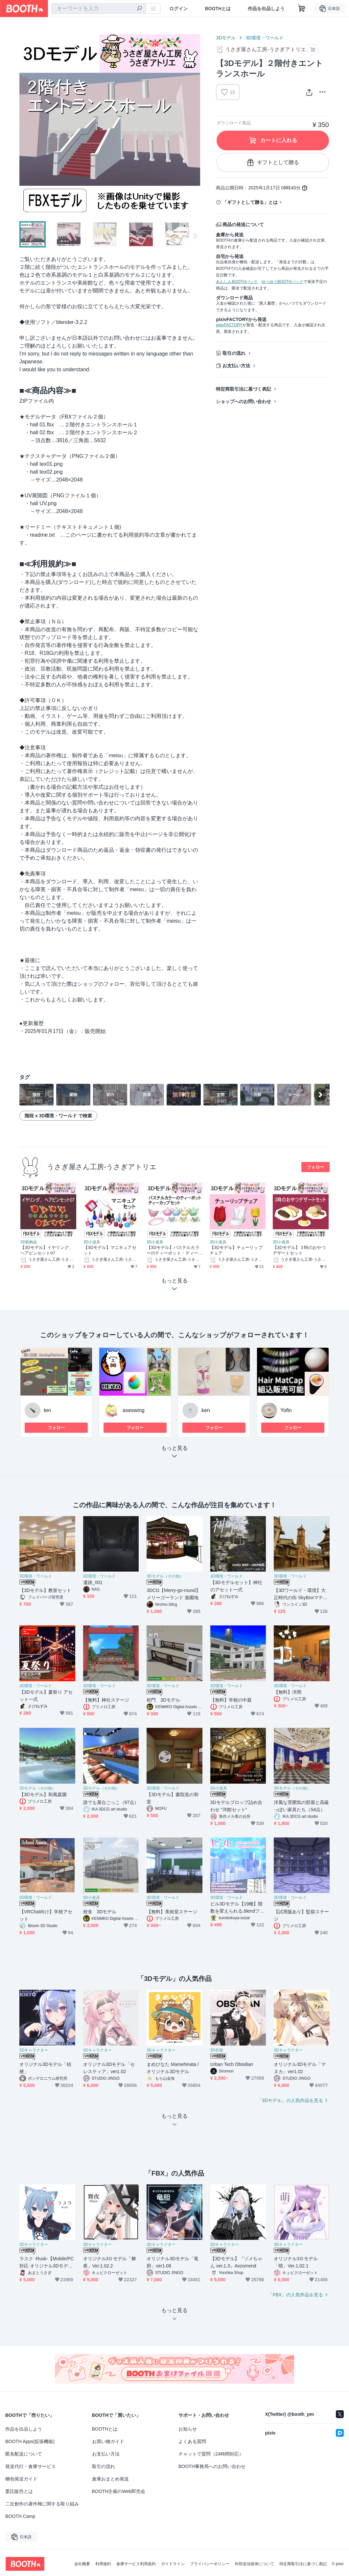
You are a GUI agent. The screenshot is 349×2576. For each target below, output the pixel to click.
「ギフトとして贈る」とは (250, 202)
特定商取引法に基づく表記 (243, 389)
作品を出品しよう (266, 8)
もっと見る (174, 1454)
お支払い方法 (236, 365)
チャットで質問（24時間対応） (211, 2454)
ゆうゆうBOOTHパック (282, 281)
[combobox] (98, 8)
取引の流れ (233, 353)
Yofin (286, 1410)
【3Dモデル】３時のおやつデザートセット (299, 1250)
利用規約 (103, 2564)
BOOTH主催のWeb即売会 (118, 2491)
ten (47, 1410)
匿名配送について (23, 2454)
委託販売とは (19, 2491)
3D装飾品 (28, 1242)
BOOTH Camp (20, 2516)
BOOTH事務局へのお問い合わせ (211, 2466)
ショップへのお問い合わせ (243, 401)
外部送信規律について (254, 2564)
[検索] (139, 8)
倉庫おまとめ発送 (110, 2478)
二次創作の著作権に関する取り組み (42, 2503)
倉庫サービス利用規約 (136, 2564)
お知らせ (187, 2429)
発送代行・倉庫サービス (30, 2466)
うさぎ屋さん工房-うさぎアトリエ (102, 1166)
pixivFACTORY (229, 325)
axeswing (134, 1410)
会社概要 (82, 2564)
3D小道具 (91, 1242)
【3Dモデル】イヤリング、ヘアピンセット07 (46, 1250)
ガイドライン (173, 2564)
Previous (24, 124)
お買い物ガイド (108, 2441)
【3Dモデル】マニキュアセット (109, 1250)
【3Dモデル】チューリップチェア (236, 1250)
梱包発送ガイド (21, 2478)
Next (195, 124)
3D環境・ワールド (264, 37)
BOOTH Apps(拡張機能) (30, 2441)
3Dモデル (226, 37)
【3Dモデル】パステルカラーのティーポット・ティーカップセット (173, 1250)
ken (205, 1410)
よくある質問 (192, 2441)
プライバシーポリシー (209, 2564)
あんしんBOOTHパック (237, 281)
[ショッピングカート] (301, 8)
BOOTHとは (218, 8)
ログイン (178, 8)
